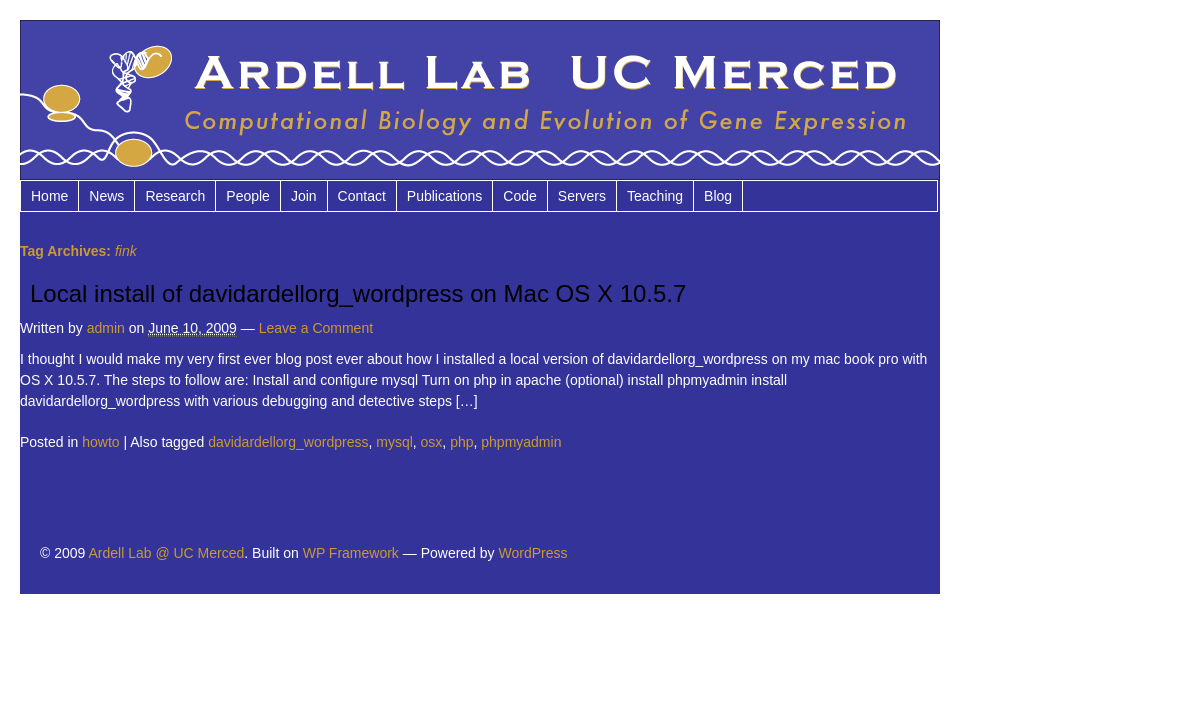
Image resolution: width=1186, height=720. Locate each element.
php (461, 442)
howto (100, 442)
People (248, 196)
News (106, 196)
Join (304, 196)
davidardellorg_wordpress (288, 442)
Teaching (655, 196)
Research (175, 196)
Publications (445, 196)
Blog (718, 196)
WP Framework (351, 553)
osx (432, 442)
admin (106, 328)
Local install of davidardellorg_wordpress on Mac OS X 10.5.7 (358, 293)
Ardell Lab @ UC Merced (166, 553)
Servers (582, 196)
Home (49, 196)
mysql (394, 442)
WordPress (532, 553)
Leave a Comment (316, 328)
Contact (362, 196)
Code (519, 196)
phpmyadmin (521, 442)
